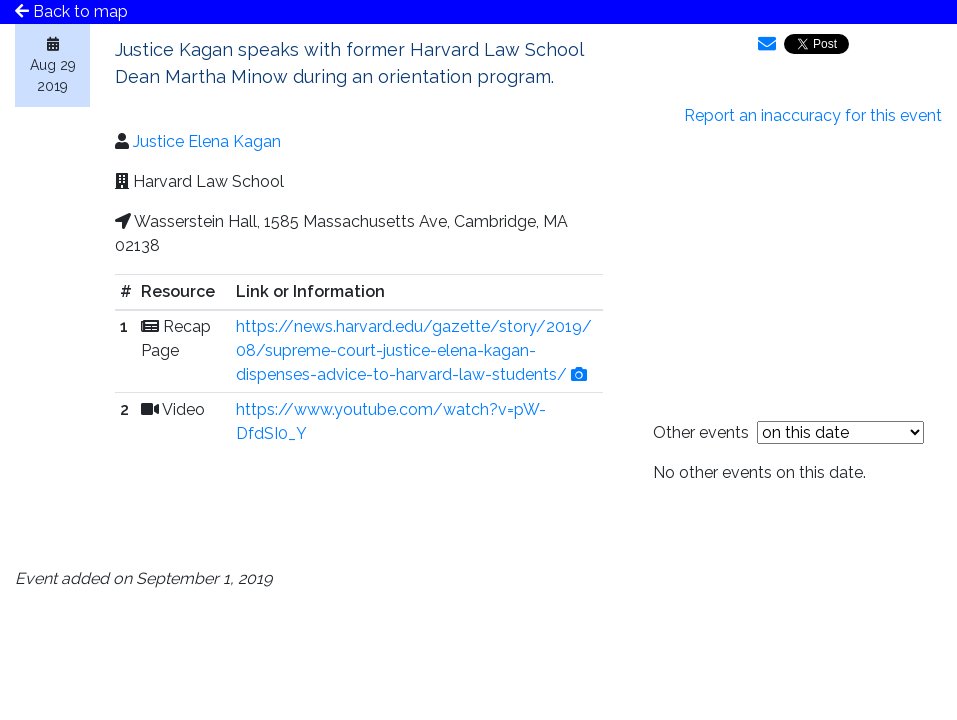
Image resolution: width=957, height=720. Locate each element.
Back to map (71, 11)
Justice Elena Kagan (207, 141)
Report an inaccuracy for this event (813, 115)
